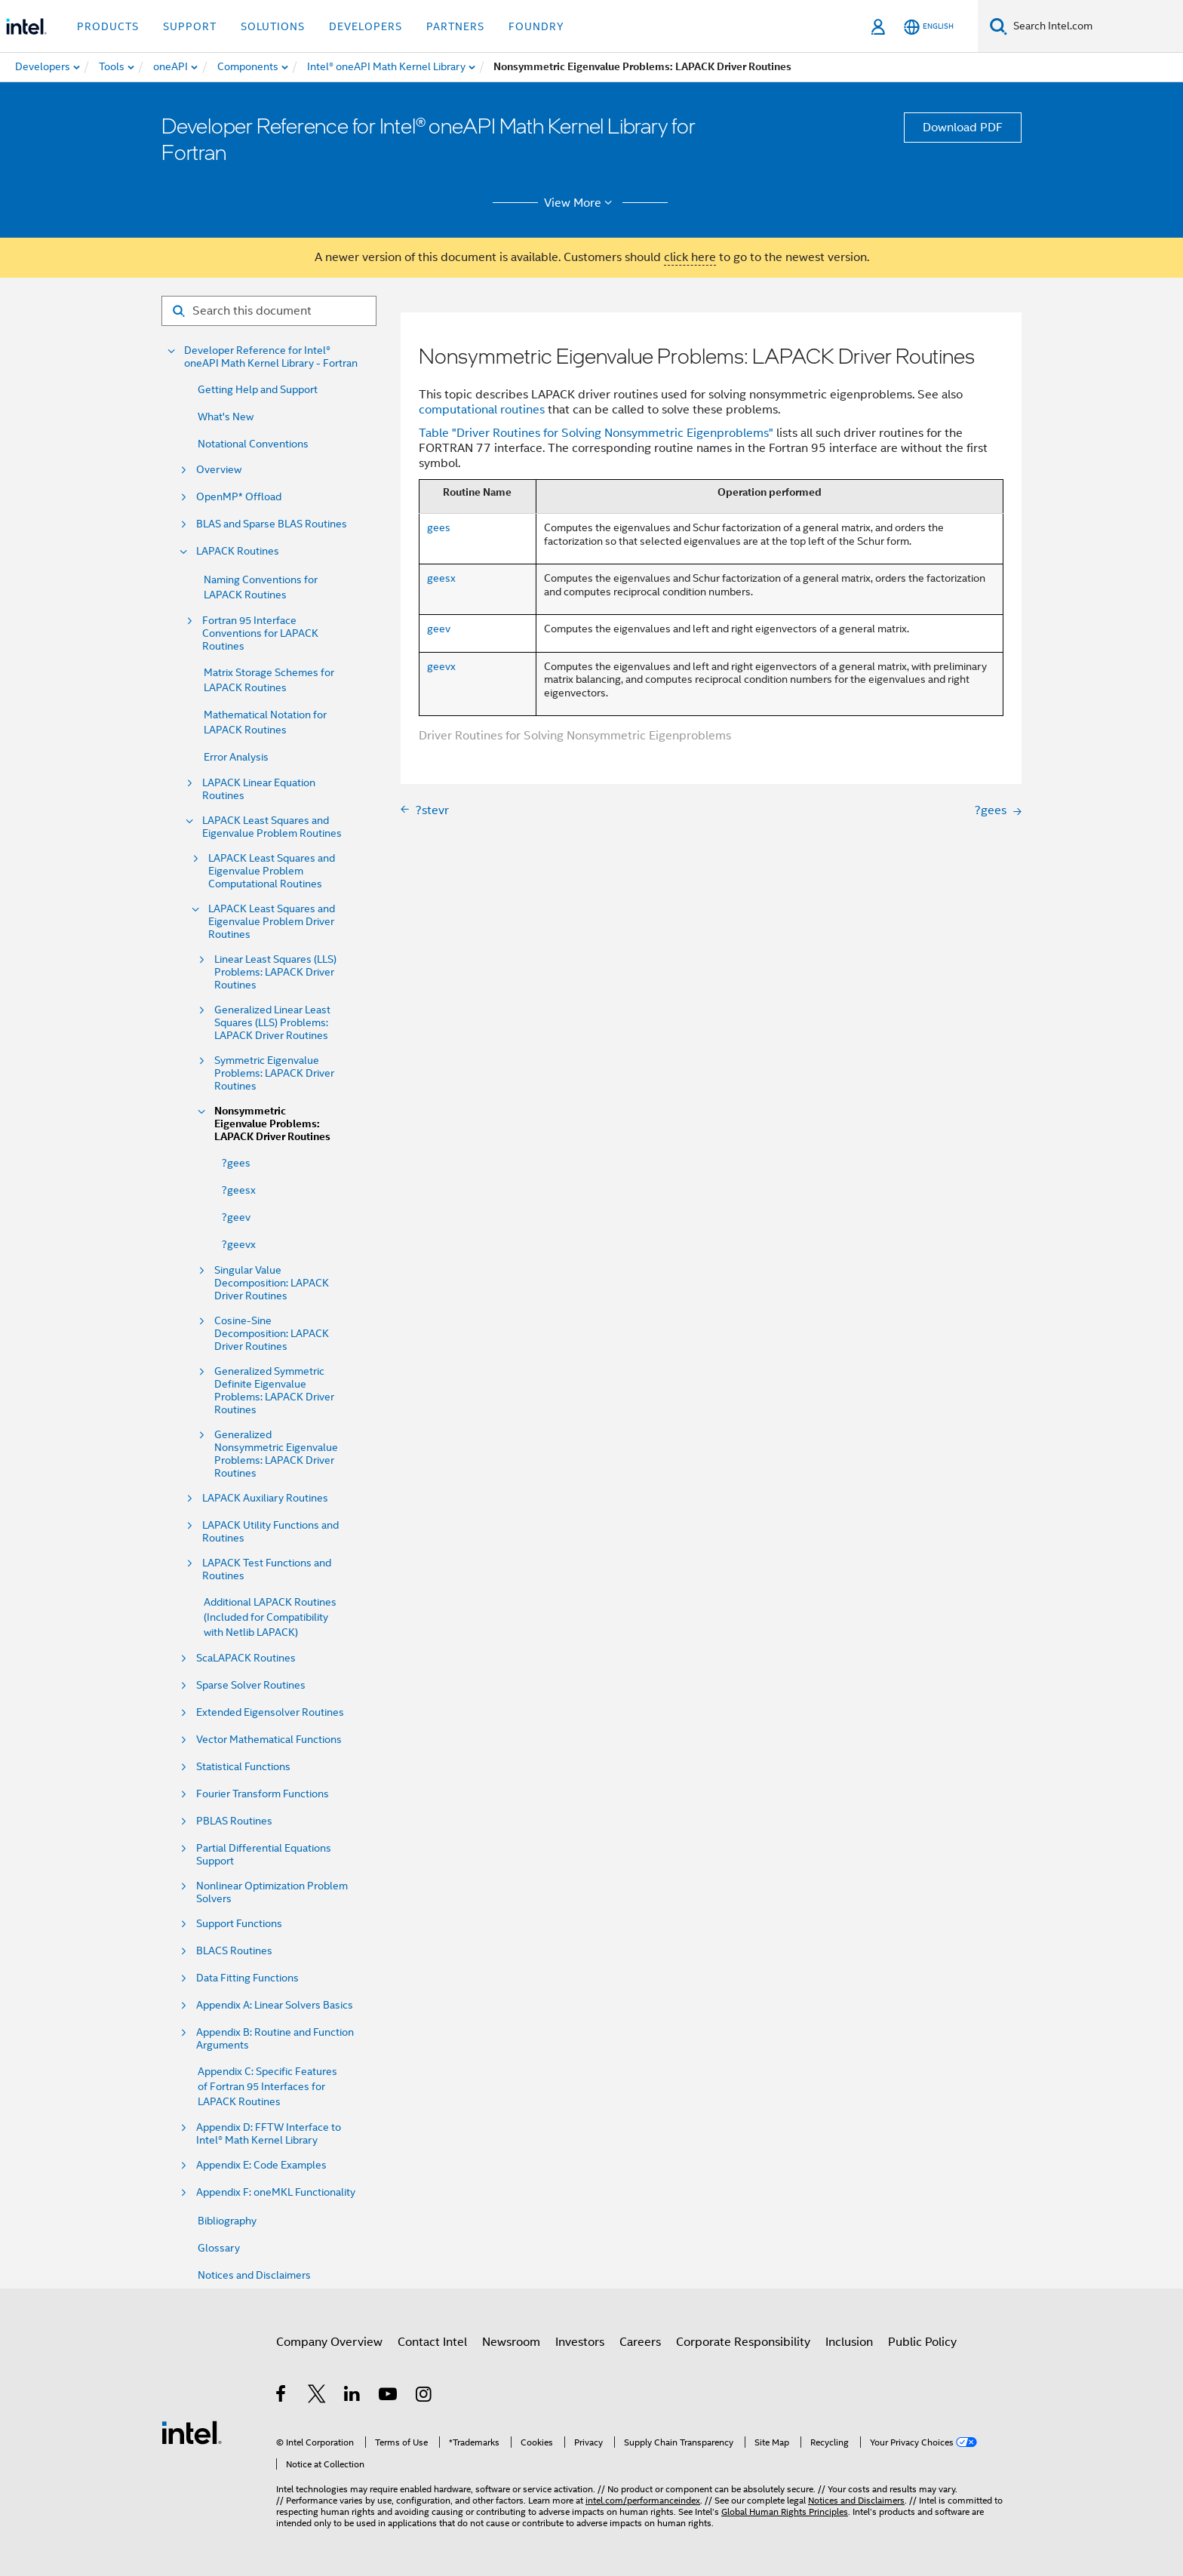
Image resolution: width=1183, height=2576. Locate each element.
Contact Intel (432, 2342)
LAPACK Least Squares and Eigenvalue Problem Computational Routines (271, 871)
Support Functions (239, 1923)
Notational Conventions (253, 443)
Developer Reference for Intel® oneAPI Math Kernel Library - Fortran (271, 357)
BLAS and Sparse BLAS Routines (271, 524)
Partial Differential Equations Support (263, 1854)
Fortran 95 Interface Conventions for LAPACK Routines (260, 633)
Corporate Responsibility (743, 2342)
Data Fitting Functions (247, 1978)
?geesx (239, 1190)
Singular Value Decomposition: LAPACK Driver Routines (271, 1283)
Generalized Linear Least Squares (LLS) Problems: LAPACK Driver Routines (272, 1023)
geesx (441, 578)
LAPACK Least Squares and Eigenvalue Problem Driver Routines (271, 921)
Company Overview (329, 2342)
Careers (640, 2342)
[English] (928, 27)
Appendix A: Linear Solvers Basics (274, 2005)
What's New (226, 416)
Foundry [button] (536, 26)
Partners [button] (455, 26)
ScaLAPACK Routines (246, 1658)
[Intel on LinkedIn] (352, 2396)
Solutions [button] (273, 26)
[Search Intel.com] (1095, 26)
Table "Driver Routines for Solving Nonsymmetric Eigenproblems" (596, 433)
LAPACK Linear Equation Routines (258, 789)
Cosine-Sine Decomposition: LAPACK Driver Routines (271, 1333)
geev (438, 628)
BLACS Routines (234, 1950)
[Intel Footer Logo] (191, 2431)
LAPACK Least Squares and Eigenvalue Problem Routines (272, 827)
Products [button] (108, 26)
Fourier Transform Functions (262, 1794)
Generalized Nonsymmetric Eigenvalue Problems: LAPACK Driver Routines (276, 1454)
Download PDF (963, 127)
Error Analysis (236, 757)
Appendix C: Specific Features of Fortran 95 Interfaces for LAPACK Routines (267, 2086)
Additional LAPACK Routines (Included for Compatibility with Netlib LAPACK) (270, 1617)
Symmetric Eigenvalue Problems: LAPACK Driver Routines (274, 1073)
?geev (236, 1217)
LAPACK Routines (237, 551)
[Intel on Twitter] (317, 2396)
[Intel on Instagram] (424, 2396)
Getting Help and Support (258, 389)
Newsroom (511, 2342)
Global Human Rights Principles (784, 2511)
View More (580, 203)
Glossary (219, 2248)
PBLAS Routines (234, 1821)
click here (690, 257)
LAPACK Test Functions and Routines (266, 1569)
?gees (236, 1163)
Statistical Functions (243, 1766)
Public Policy (922, 2342)
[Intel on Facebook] (281, 2396)
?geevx (239, 1244)
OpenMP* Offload (238, 496)
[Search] (998, 26)
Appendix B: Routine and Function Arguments (275, 2039)
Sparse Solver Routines (251, 1685)
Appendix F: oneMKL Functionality (275, 2192)
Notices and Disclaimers (254, 2275)
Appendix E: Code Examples (261, 2165)
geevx (441, 666)
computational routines (482, 409)
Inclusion (849, 2342)
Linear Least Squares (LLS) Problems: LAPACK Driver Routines (275, 972)
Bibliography (227, 2220)
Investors (579, 2342)
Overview (218, 469)
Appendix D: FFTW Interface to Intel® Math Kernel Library (268, 2134)
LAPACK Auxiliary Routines (265, 1498)
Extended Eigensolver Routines (270, 1712)
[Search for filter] (268, 311)
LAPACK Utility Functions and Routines (270, 1532)
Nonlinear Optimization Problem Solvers (272, 1892)
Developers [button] (365, 26)
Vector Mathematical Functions (269, 1739)
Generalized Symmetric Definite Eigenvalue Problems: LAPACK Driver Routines (274, 1390)
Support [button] (190, 26)
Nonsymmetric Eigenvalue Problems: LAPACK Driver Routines (272, 1124)
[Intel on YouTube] (389, 2396)
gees (438, 527)
